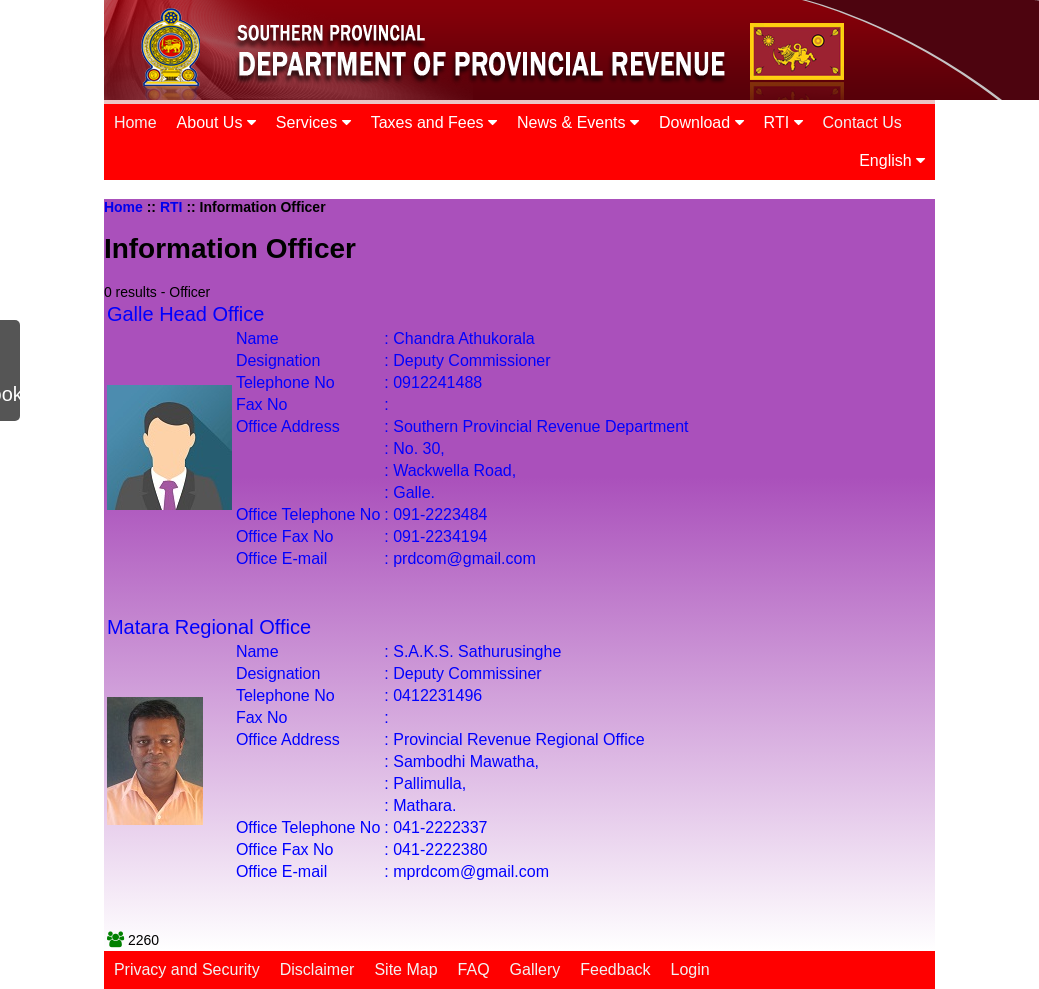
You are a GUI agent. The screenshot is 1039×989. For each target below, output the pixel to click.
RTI (783, 122)
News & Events (578, 122)
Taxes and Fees (434, 122)
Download (701, 122)
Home (135, 122)
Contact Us (862, 122)
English (892, 160)
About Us (216, 122)
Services (313, 122)
